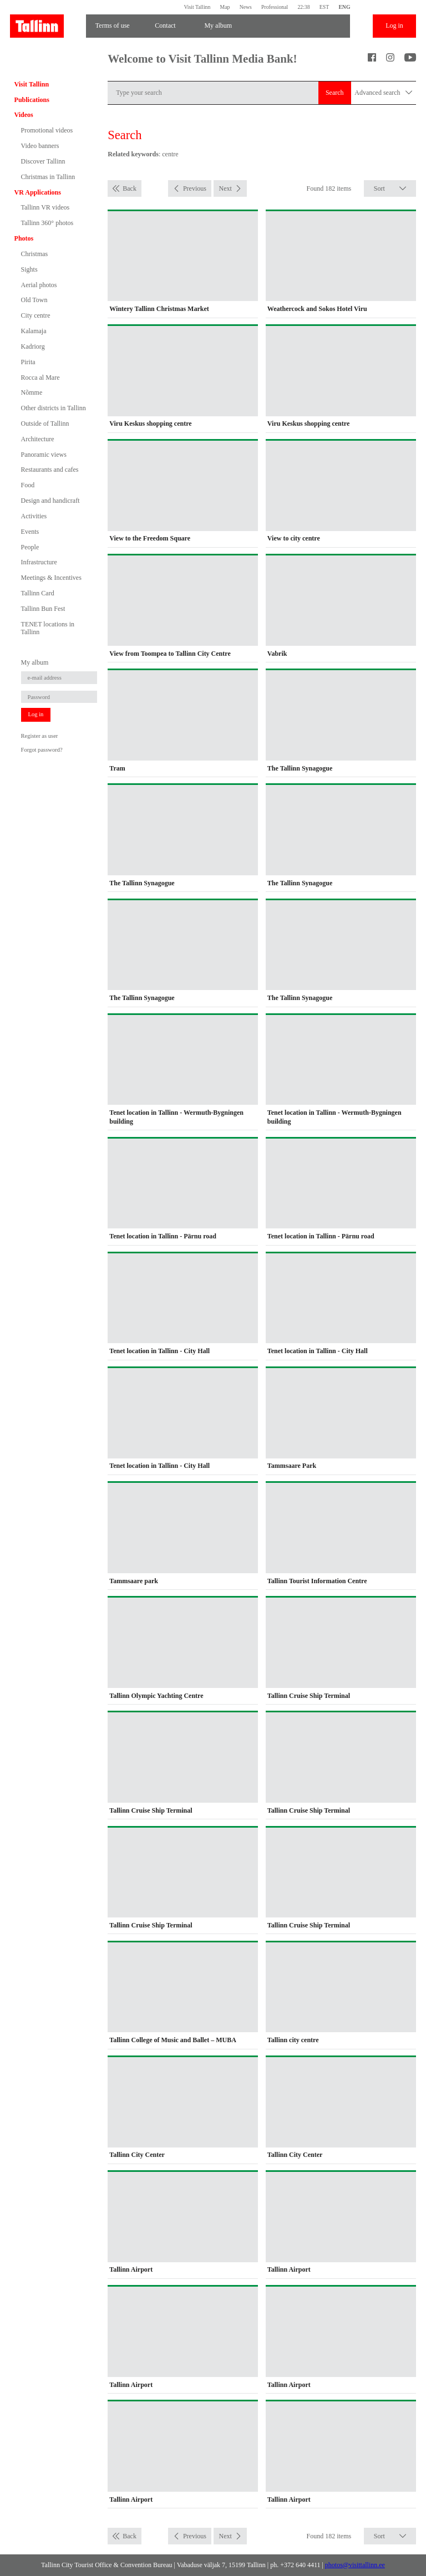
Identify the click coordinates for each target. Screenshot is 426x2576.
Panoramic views (44, 454)
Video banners (40, 146)
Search (335, 92)
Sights (29, 269)
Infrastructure (39, 562)
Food (28, 485)
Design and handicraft (50, 500)
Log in (394, 25)
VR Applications (37, 192)
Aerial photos (39, 285)
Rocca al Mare (40, 377)
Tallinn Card (37, 593)
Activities (34, 516)
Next (225, 188)
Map (225, 7)
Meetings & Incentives (51, 577)
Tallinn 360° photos (47, 223)
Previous (194, 188)
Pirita (28, 362)
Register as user (39, 736)
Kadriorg (33, 346)
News (246, 7)
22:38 (303, 7)
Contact (165, 25)
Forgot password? (42, 750)
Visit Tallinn (197, 7)
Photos (24, 238)
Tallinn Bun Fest (43, 609)
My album (218, 25)
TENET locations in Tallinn (47, 628)
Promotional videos (47, 130)
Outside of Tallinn (45, 423)
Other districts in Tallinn (53, 408)
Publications (31, 100)
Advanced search (383, 92)
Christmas (34, 254)
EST (324, 7)
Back (129, 188)
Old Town (34, 300)
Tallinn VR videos (45, 207)
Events (30, 531)
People (30, 547)
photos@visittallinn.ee (355, 2565)
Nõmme (32, 392)
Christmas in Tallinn (48, 177)
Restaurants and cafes (50, 469)
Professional (274, 7)
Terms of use (112, 25)
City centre (35, 315)
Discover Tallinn (43, 161)
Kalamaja (34, 331)
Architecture (37, 439)
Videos (23, 115)
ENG (344, 7)
